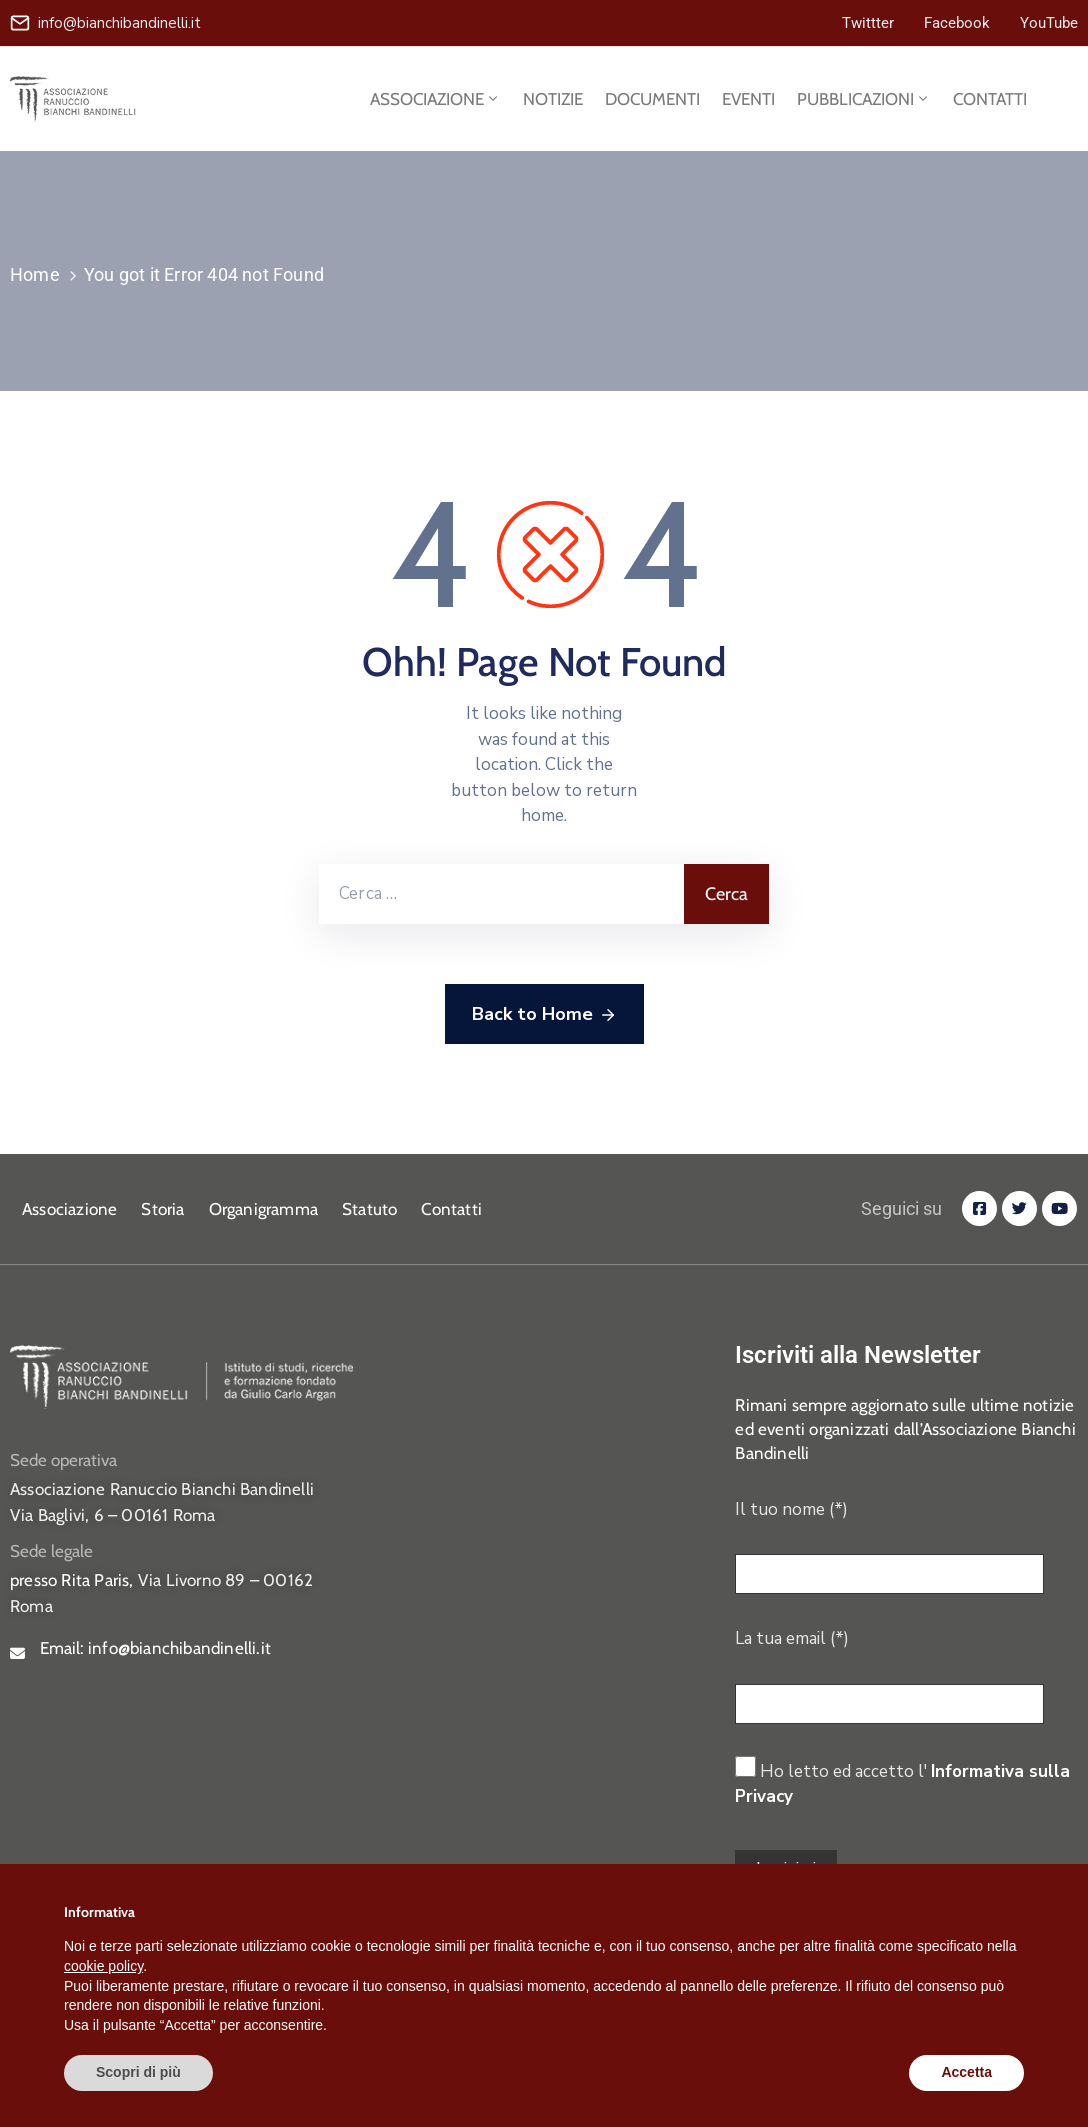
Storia (162, 1209)
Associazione (69, 1209)
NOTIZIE (553, 99)
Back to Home (544, 1015)
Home (35, 274)
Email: (155, 1648)
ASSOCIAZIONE (435, 99)
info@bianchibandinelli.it (119, 23)
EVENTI (748, 99)
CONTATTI (990, 99)
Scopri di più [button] (138, 2072)
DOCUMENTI (652, 99)
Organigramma (263, 1209)
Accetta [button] (966, 2072)
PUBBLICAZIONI (864, 99)
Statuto (369, 1209)
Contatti (451, 1209)
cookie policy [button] (103, 1966)
